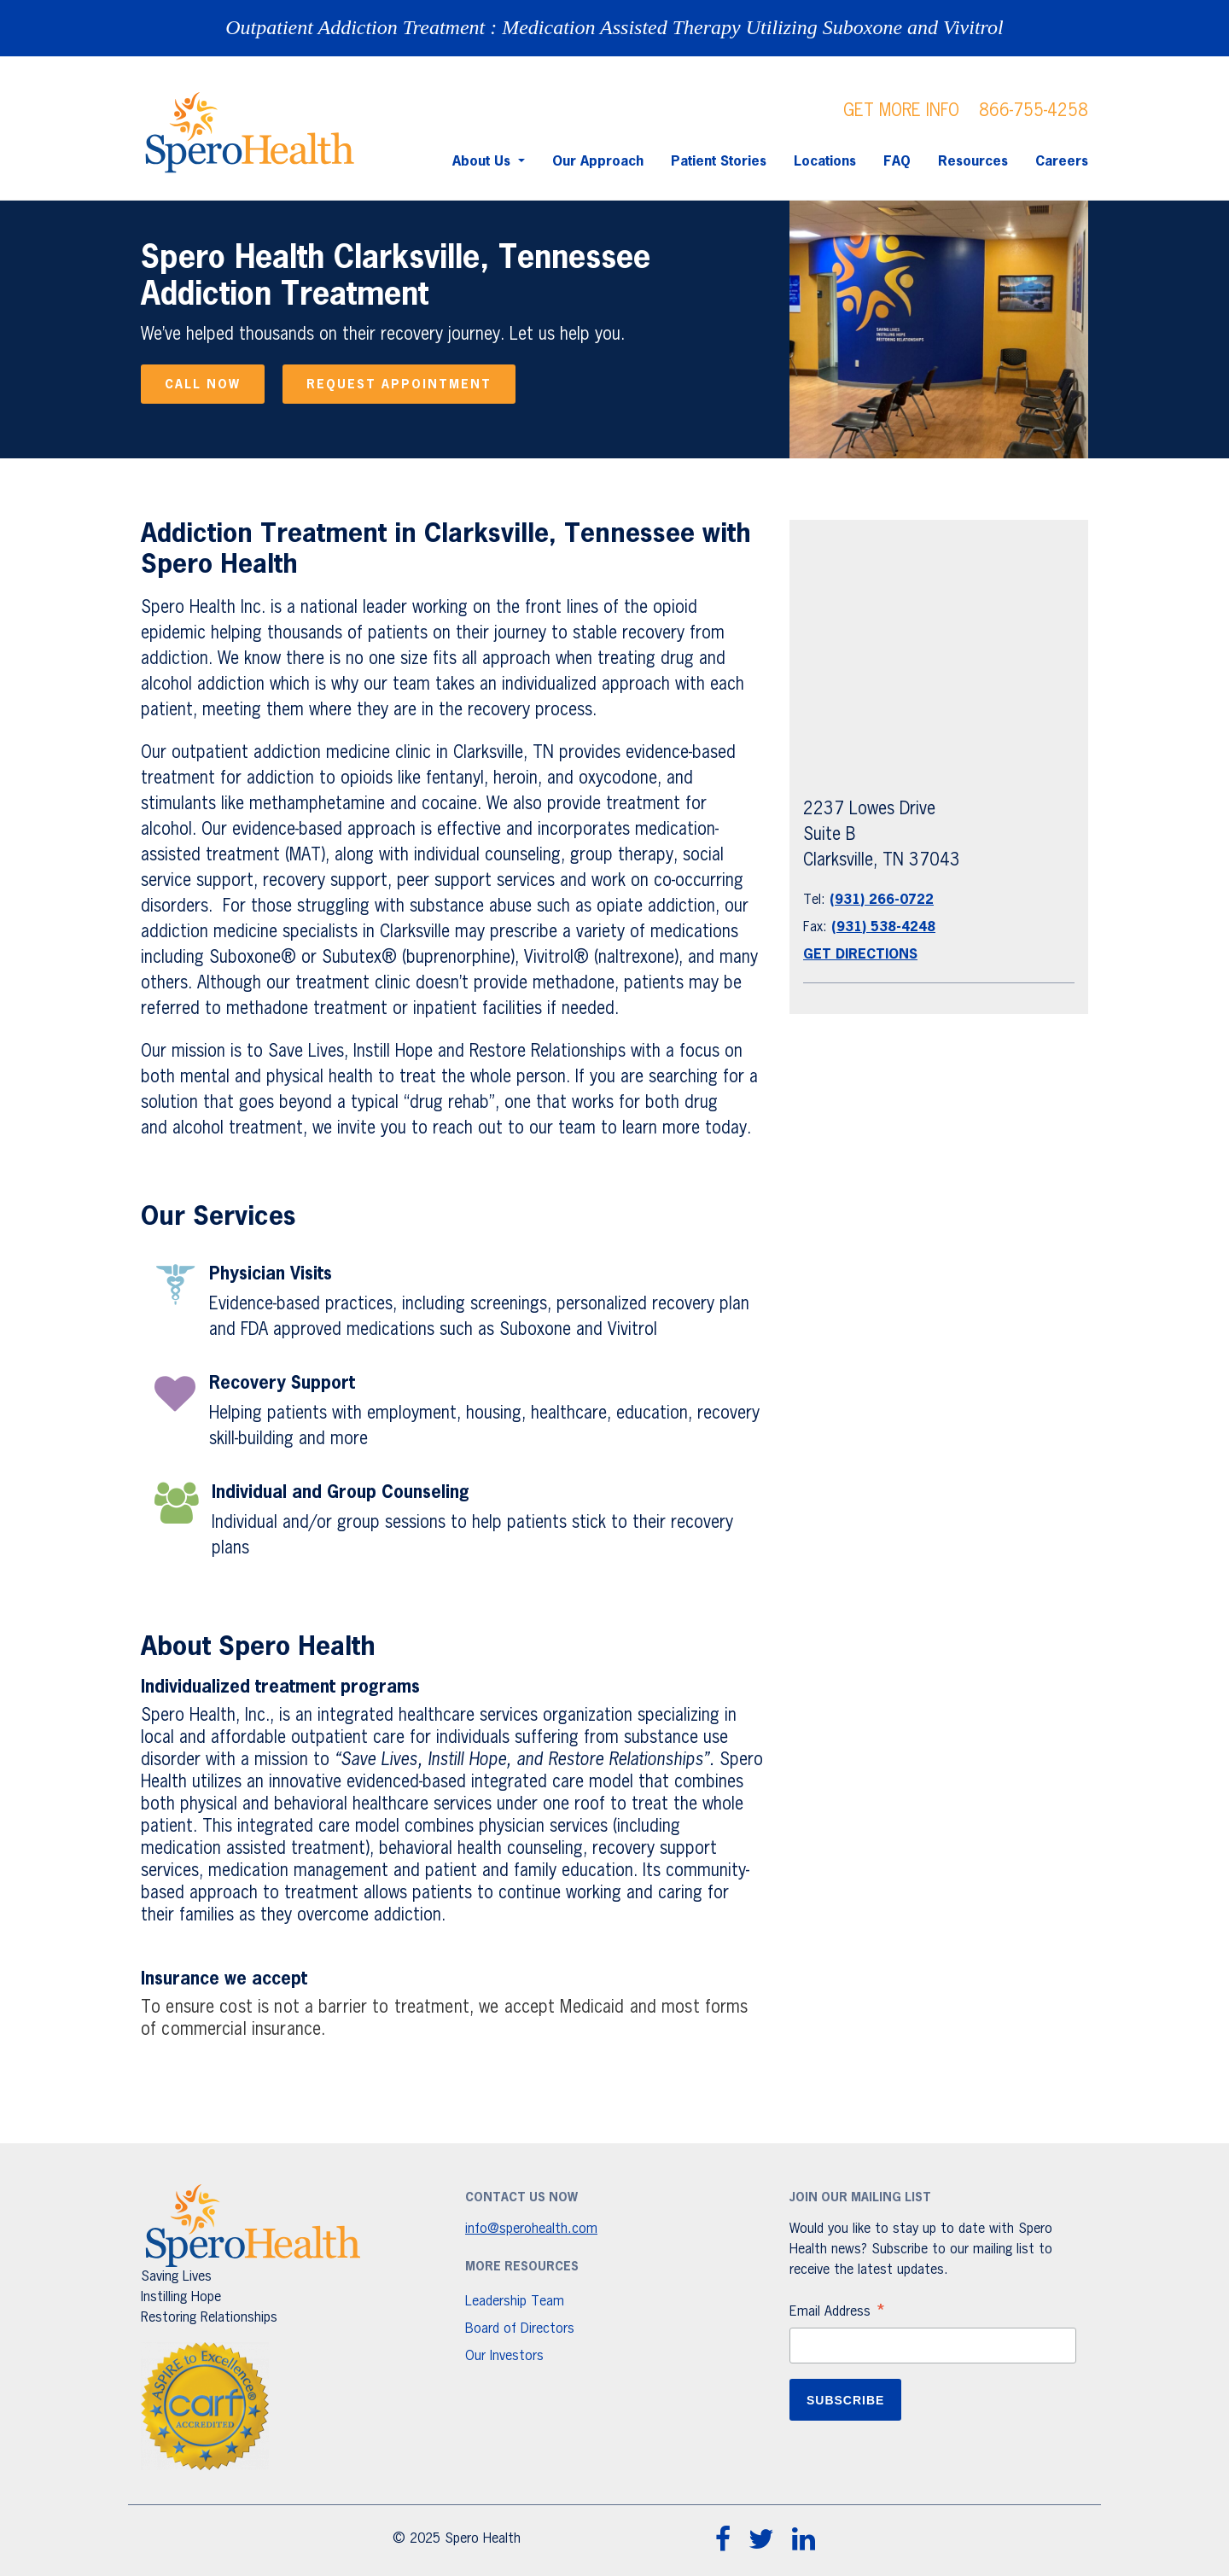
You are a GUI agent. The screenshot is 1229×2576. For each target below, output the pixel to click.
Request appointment (399, 385)
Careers (1061, 162)
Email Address (838, 2314)
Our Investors (504, 2356)
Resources (973, 162)
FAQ (897, 162)
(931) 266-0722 (882, 900)
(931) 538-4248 (883, 928)
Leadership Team (514, 2302)
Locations (825, 162)
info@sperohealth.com (531, 2229)
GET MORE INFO (901, 110)
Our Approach (598, 162)
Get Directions (860, 955)
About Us (483, 162)
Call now (203, 385)
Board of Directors (519, 2329)
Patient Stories (718, 162)
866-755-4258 (1033, 110)
